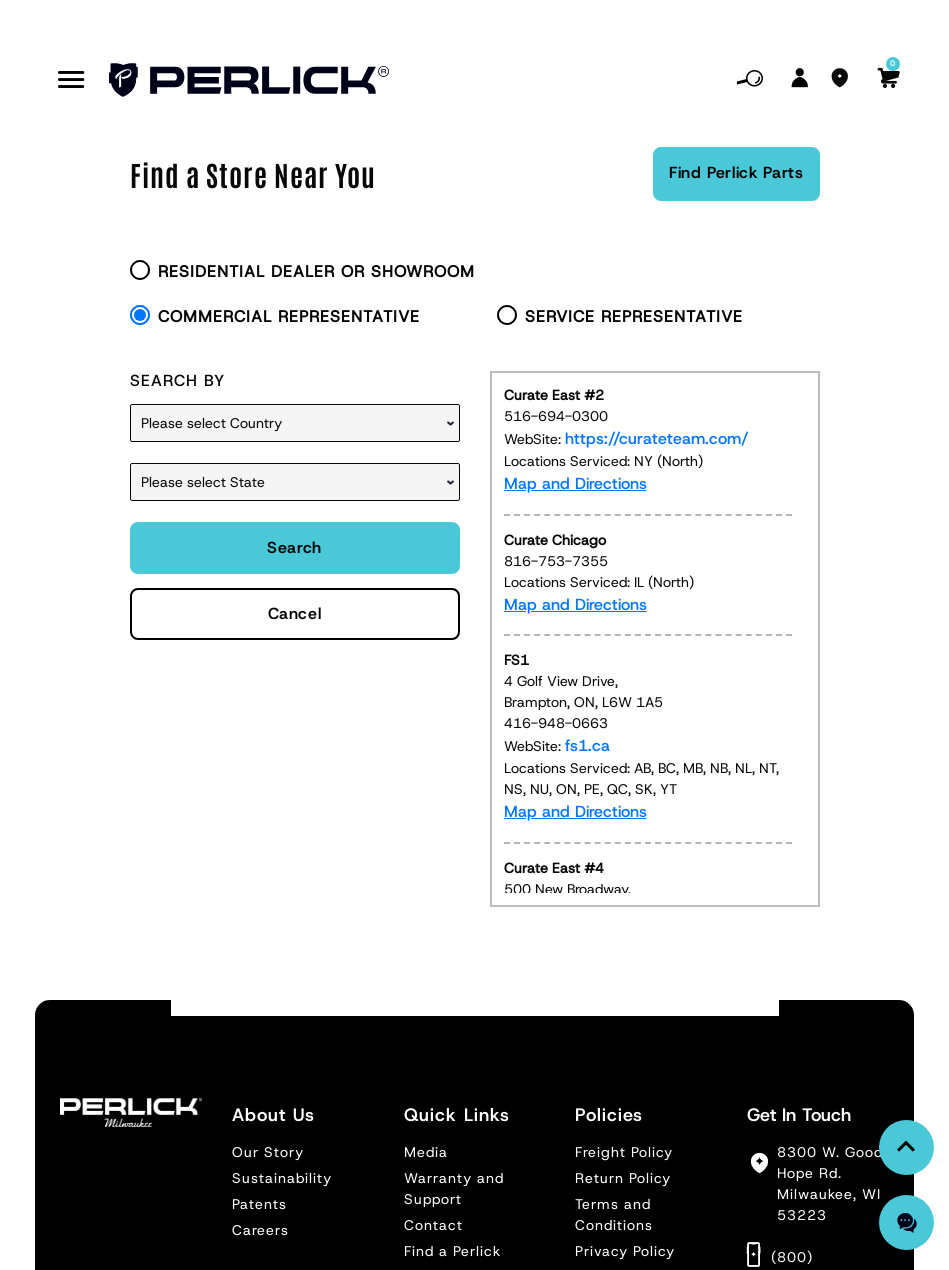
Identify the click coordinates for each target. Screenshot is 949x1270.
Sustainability (282, 1178)
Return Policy (623, 1178)
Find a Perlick (452, 1251)
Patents (259, 1204)
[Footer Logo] (131, 1112)
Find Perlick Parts (736, 172)
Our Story (268, 1152)
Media (426, 1152)
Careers (260, 1230)
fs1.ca (587, 745)
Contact (433, 1225)
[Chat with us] (906, 1222)
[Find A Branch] (839, 80)
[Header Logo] (249, 80)
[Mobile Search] (750, 80)
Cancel (295, 613)
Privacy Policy (625, 1251)
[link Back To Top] (906, 1147)
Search (294, 547)
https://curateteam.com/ (657, 438)
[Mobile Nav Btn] (71, 80)
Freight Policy (624, 1152)
